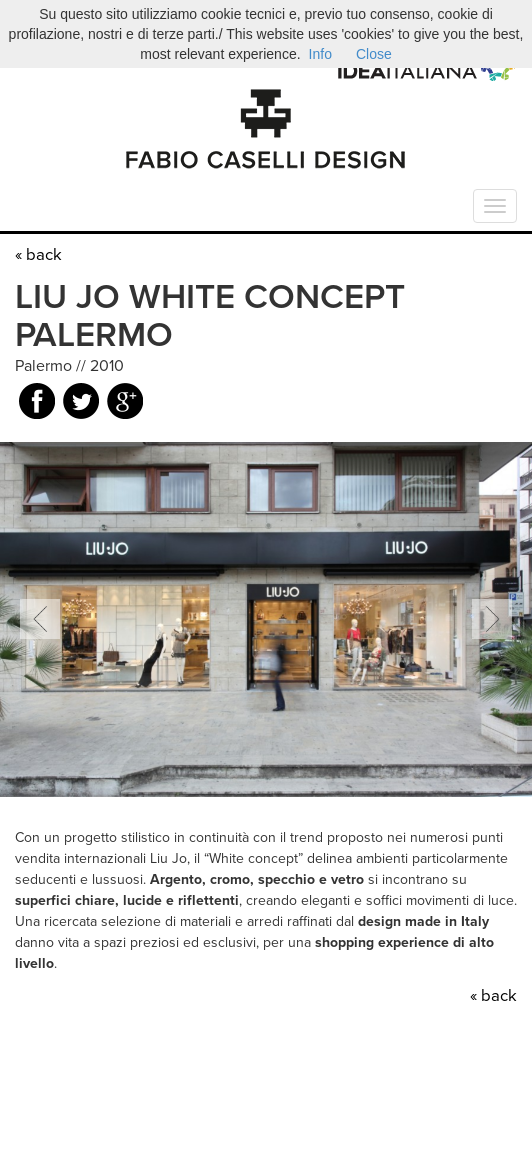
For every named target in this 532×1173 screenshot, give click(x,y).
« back (38, 255)
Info (320, 54)
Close (374, 54)
